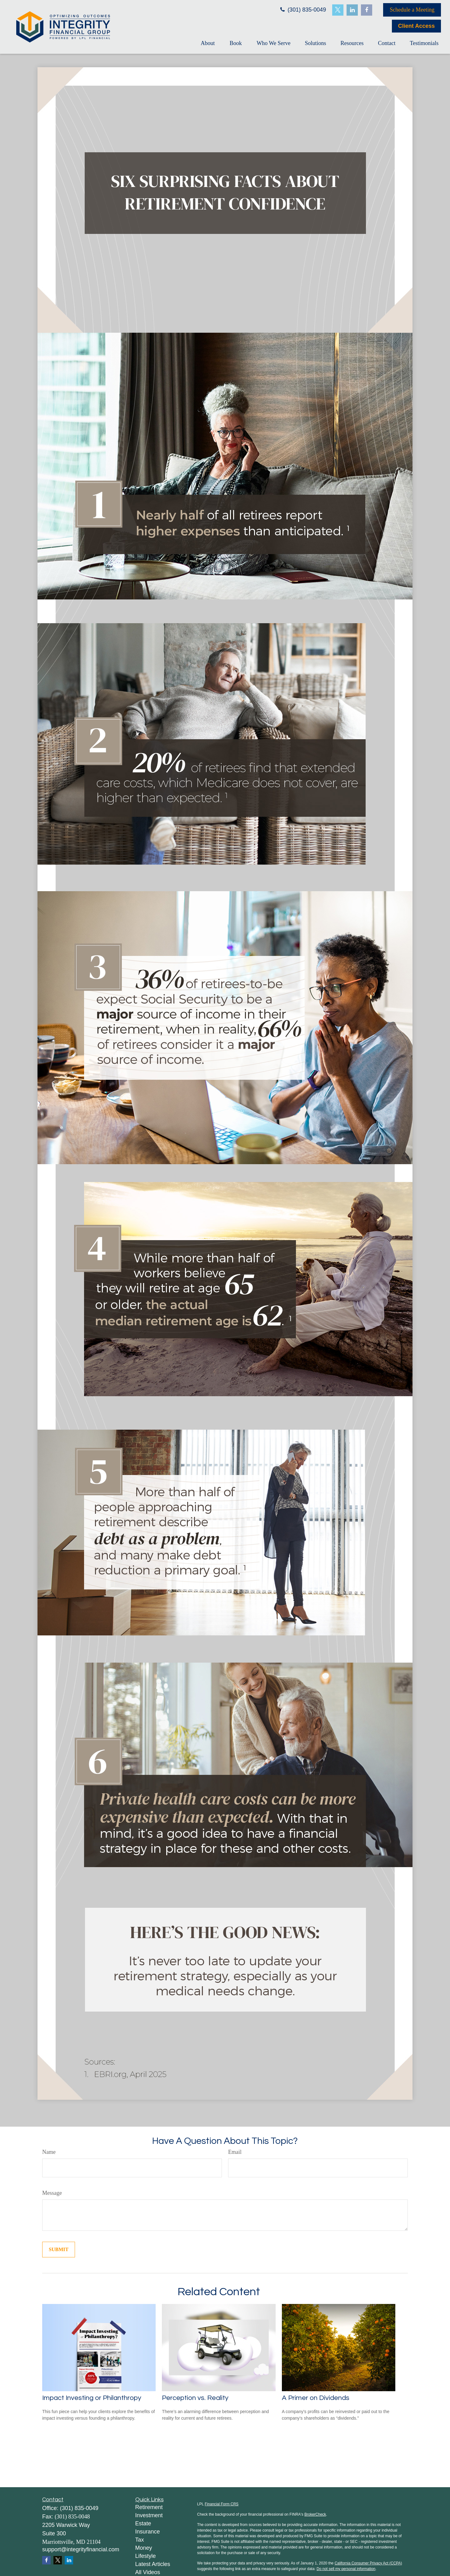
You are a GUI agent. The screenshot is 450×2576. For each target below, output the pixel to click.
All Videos (147, 2572)
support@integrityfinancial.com (80, 2549)
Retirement (149, 2507)
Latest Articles (152, 2564)
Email (235, 2152)
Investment (149, 2515)
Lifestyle (145, 2556)
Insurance (147, 2531)
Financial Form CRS (221, 2504)
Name (49, 2152)
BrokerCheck (315, 2514)
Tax (139, 2540)
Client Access (416, 26)
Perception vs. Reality (195, 2398)
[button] (207, 43)
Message (52, 2193)
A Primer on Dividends (315, 2398)
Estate (143, 2523)
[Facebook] (366, 10)
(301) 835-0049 (302, 10)
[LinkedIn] (352, 10)
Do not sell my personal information (346, 2569)
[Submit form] (58, 2249)
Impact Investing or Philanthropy (91, 2398)
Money (143, 2548)
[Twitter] (337, 10)
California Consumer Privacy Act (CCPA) (368, 2563)
